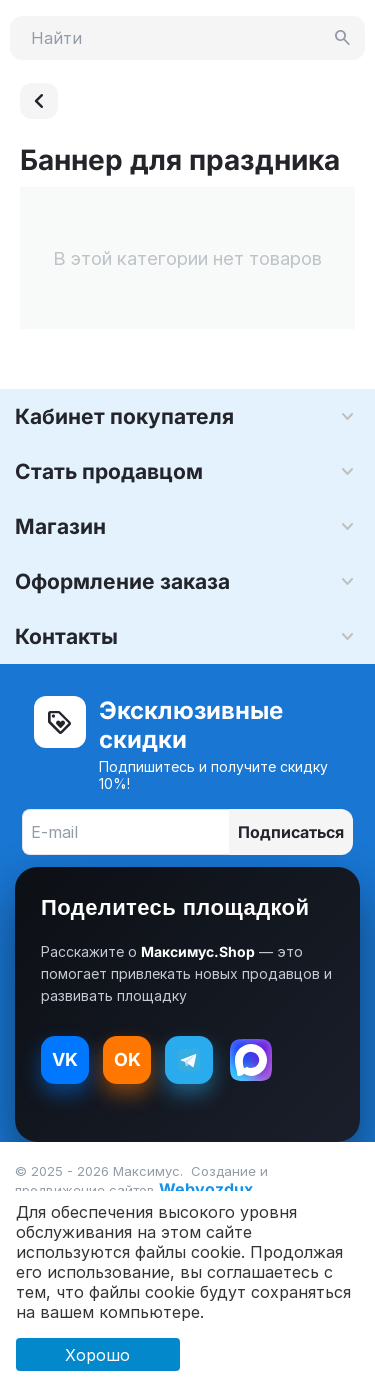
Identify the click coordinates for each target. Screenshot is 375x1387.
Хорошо (97, 1355)
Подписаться (291, 832)
